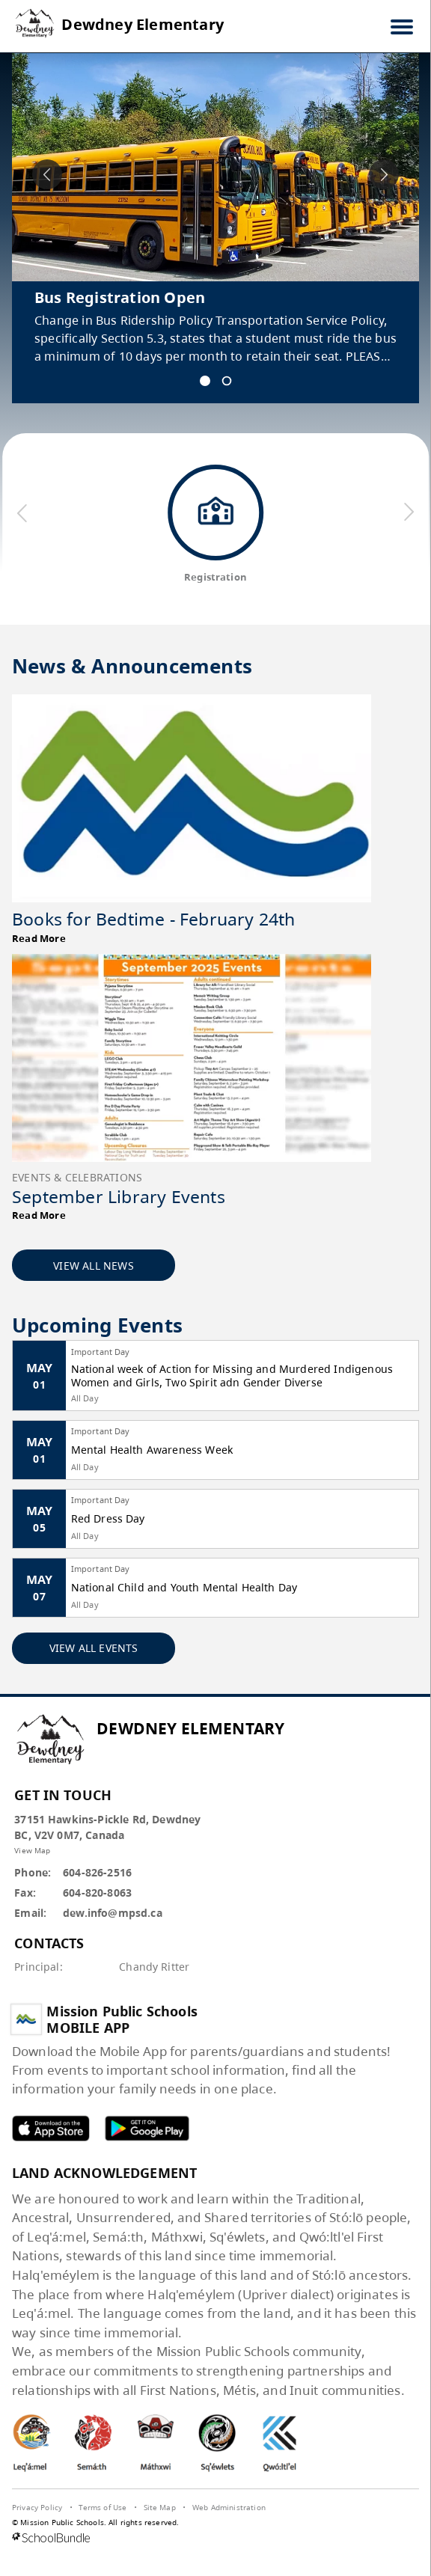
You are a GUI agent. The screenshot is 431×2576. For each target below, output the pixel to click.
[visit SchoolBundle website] (215, 2538)
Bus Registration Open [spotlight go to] (119, 297)
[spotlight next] (384, 174)
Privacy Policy (37, 2507)
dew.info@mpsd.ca (112, 1913)
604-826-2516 (97, 1872)
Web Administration (229, 2507)
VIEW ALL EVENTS (93, 1648)
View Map (32, 1850)
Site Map (160, 2507)
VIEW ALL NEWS (93, 1265)
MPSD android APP (147, 2128)
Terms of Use (102, 2507)
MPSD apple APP (51, 2128)
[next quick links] (408, 512)
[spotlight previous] (47, 174)
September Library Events (118, 1196)
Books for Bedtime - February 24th (154, 919)
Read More (39, 938)
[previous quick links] (22, 512)
